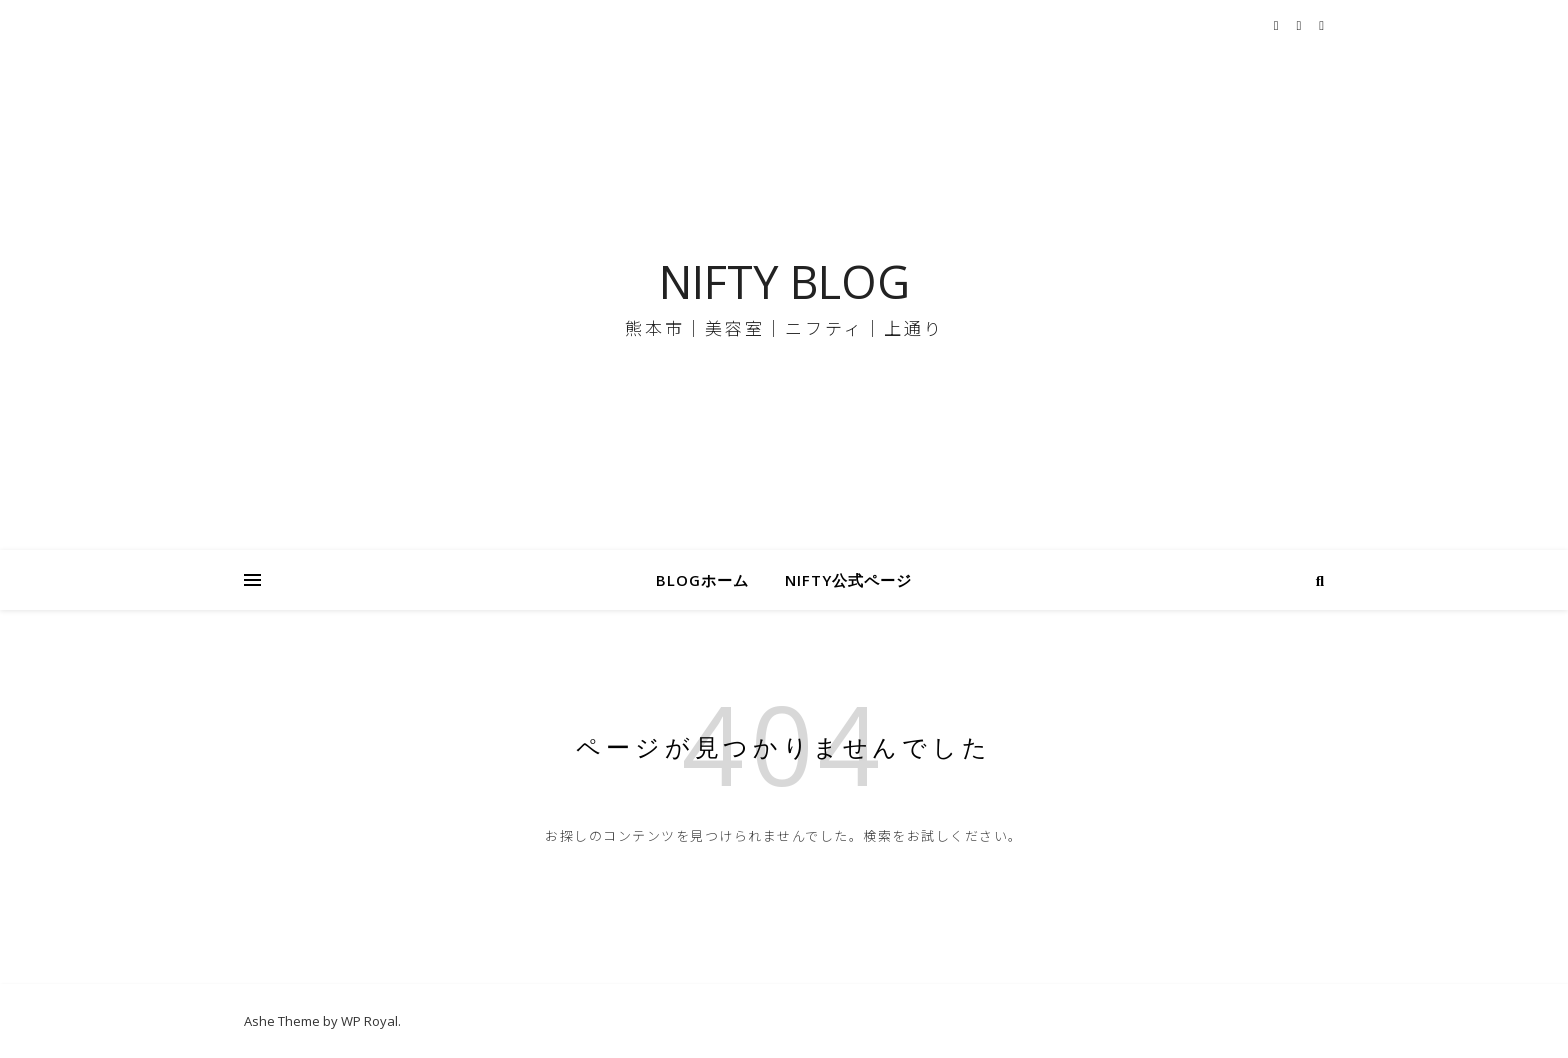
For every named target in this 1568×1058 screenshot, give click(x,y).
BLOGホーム (702, 580)
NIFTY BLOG (784, 281)
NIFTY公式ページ (848, 580)
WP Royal (369, 1021)
